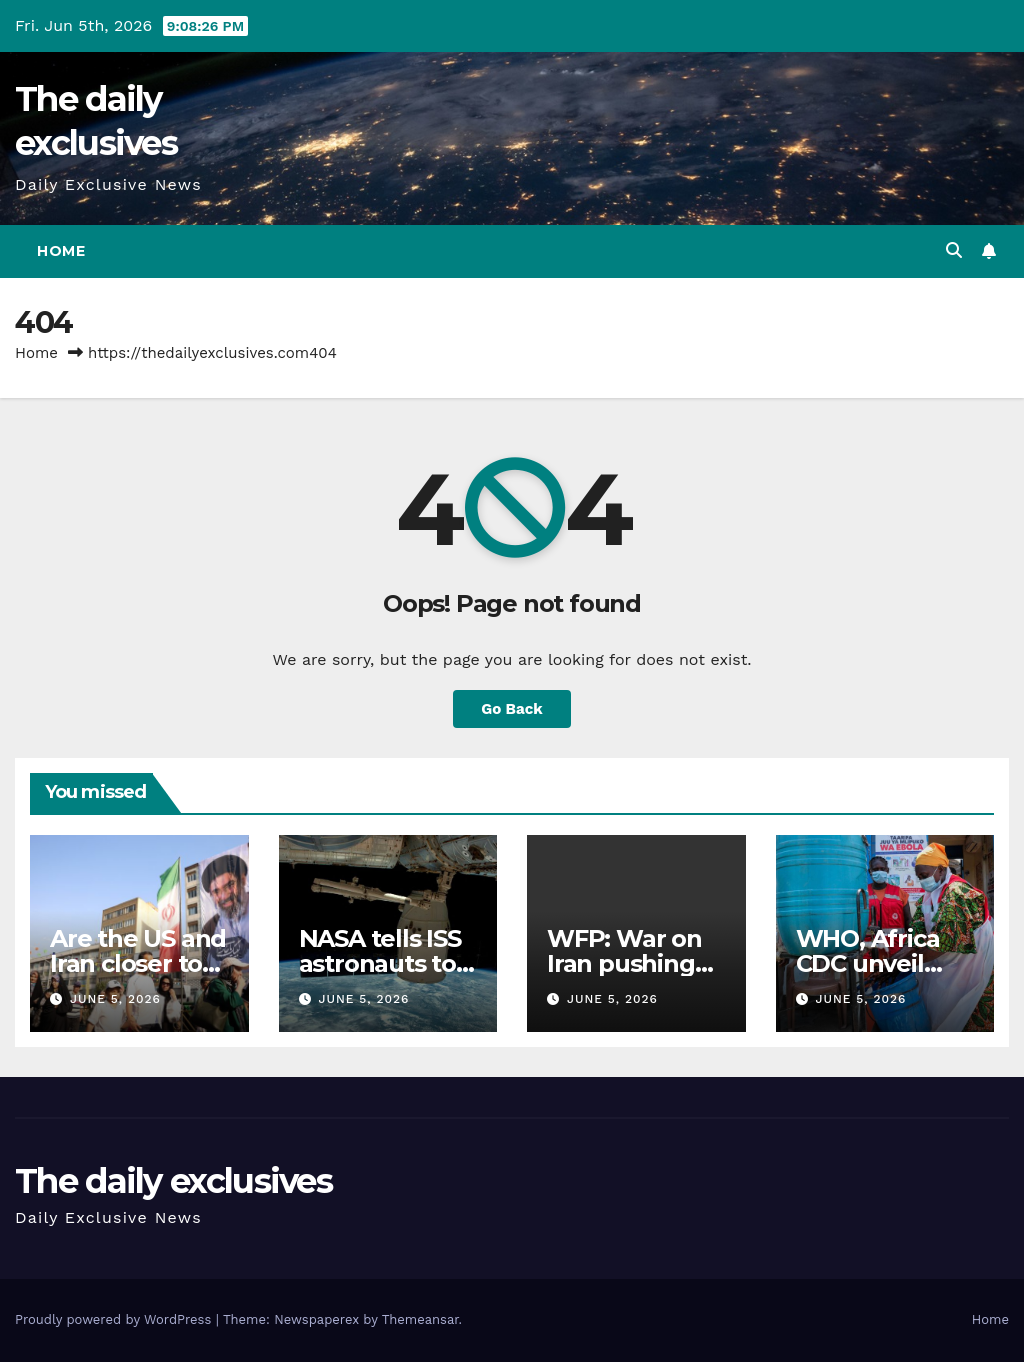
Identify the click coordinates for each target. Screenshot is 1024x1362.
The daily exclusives (173, 1181)
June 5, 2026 (115, 999)
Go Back (512, 709)
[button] (954, 250)
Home (61, 251)
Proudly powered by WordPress (115, 1319)
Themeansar (420, 1319)
